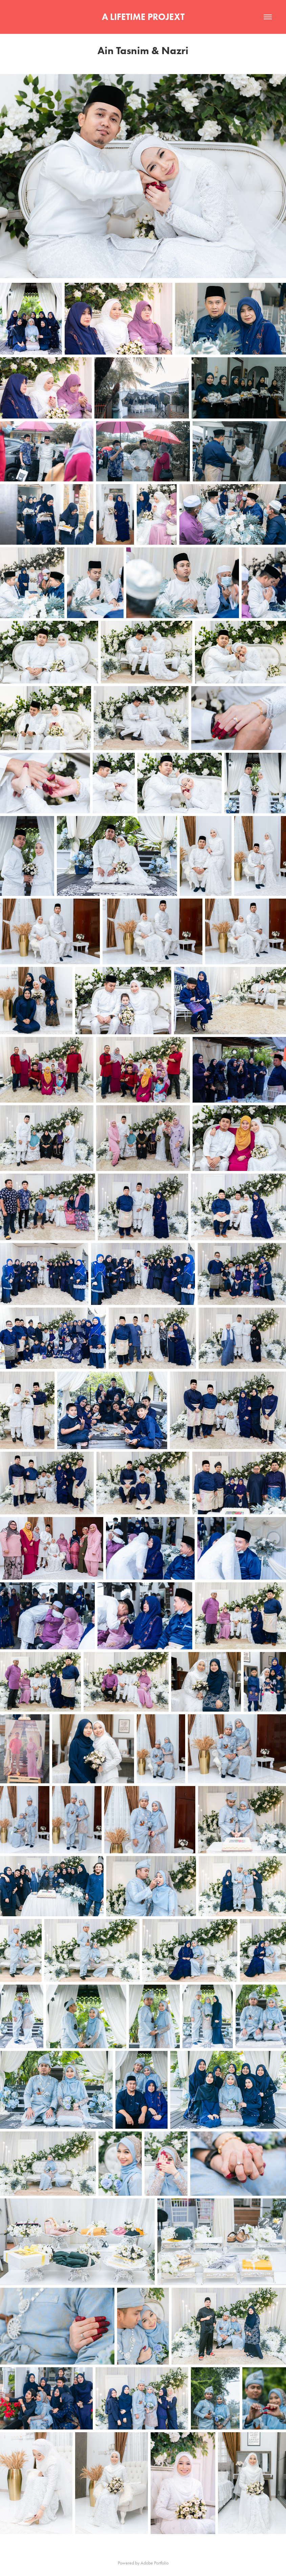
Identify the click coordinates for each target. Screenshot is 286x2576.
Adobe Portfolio (154, 2563)
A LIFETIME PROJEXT (143, 16)
